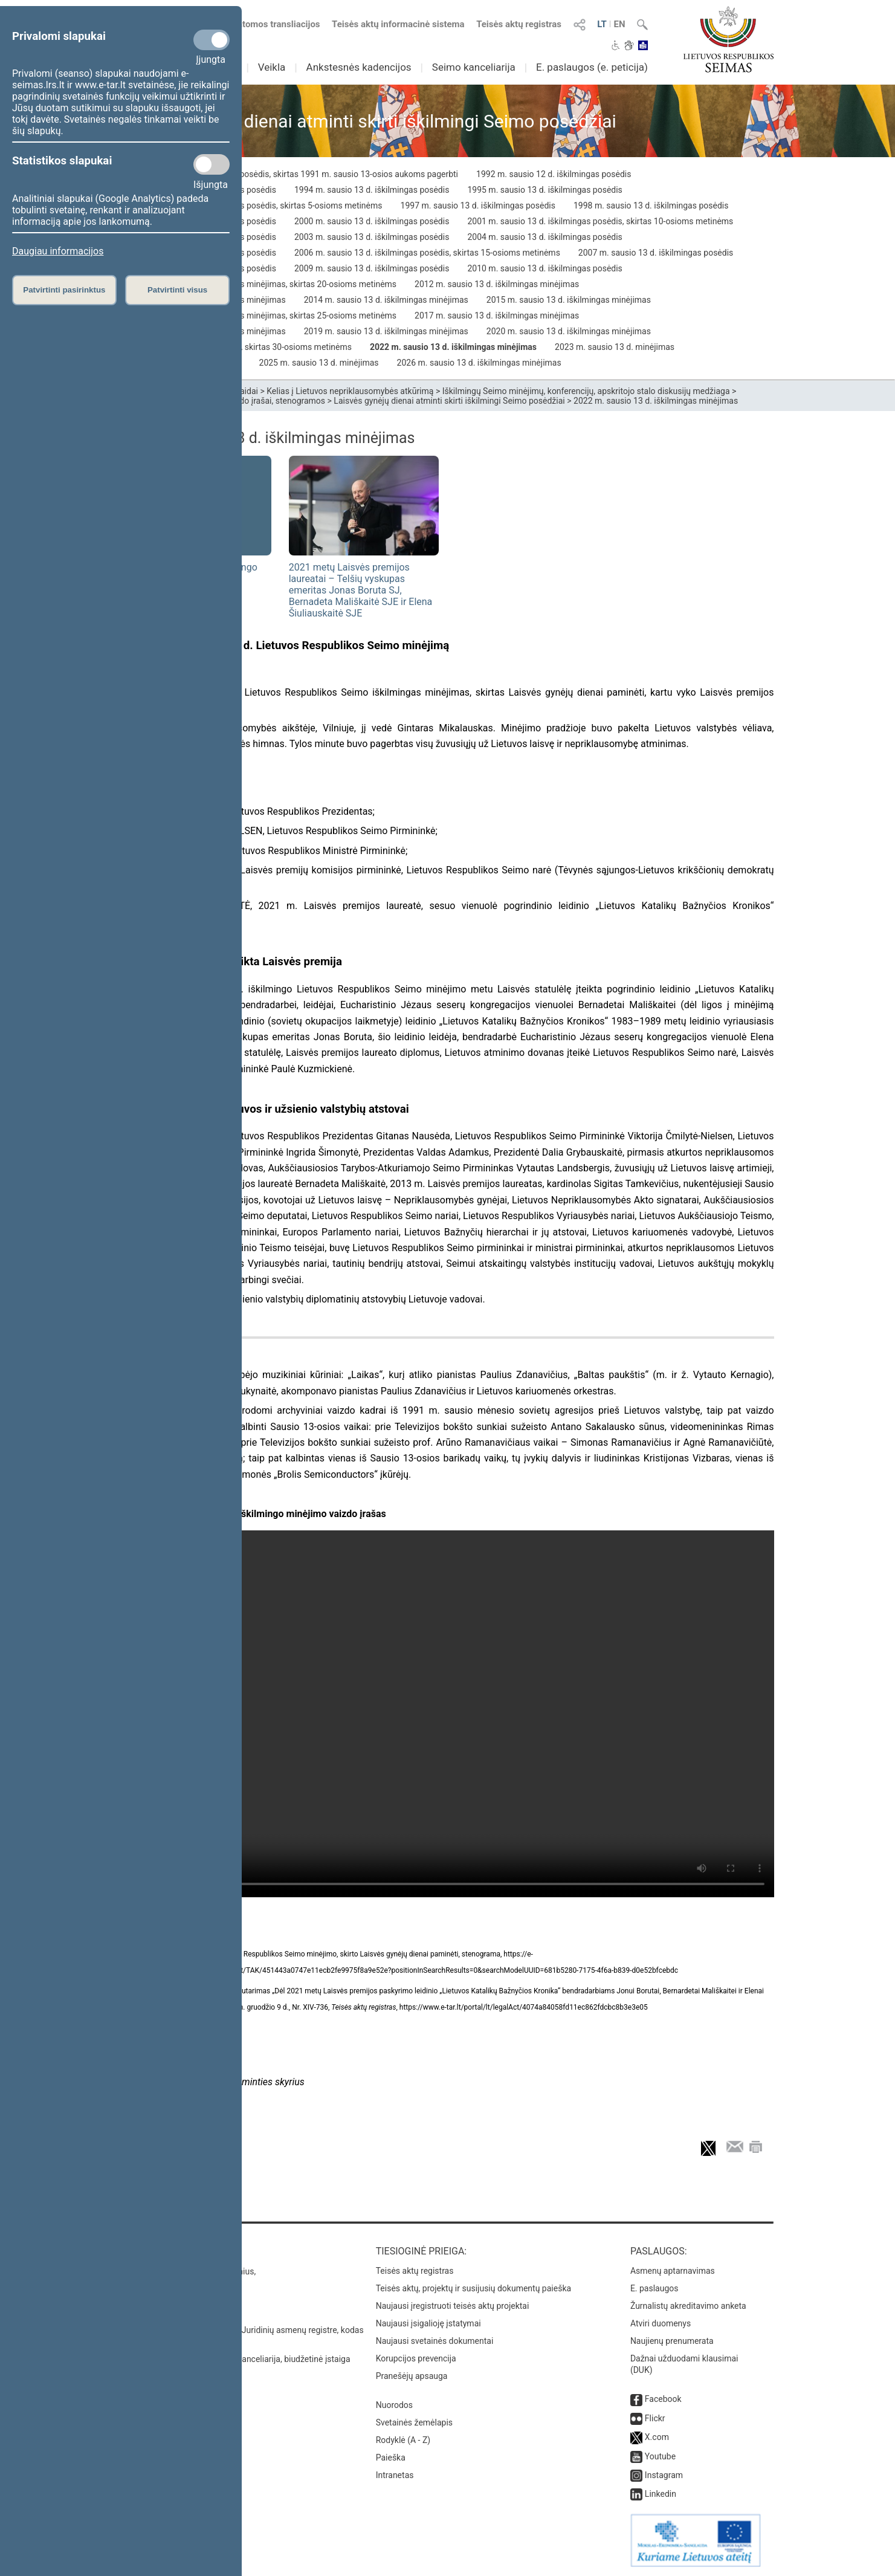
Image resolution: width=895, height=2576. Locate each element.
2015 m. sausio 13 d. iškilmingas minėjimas (568, 300)
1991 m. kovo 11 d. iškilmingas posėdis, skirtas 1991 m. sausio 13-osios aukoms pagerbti (290, 174)
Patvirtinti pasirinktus (64, 289)
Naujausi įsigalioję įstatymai (428, 2323)
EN (619, 24)
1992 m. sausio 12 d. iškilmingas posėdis (553, 174)
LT (602, 24)
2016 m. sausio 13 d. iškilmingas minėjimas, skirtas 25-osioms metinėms (259, 315)
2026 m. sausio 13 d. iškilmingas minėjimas (479, 362)
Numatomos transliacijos (261, 24)
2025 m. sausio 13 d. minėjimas (319, 362)
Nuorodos (394, 2405)
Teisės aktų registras (518, 24)
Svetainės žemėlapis (414, 2422)
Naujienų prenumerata (672, 2341)
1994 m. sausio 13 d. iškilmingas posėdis (371, 190)
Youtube (660, 2456)
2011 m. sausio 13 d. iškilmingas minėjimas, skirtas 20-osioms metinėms (259, 284)
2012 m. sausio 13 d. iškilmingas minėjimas (497, 284)
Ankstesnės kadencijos (359, 67)
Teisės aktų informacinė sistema (398, 24)
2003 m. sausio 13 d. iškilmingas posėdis (371, 237)
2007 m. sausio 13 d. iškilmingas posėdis (655, 252)
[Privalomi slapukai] (211, 40)
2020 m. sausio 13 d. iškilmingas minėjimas (568, 331)
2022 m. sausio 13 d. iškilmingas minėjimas (453, 347)
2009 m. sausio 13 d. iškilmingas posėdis (371, 268)
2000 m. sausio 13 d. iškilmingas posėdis (371, 221)
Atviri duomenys (660, 2323)
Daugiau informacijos (57, 251)
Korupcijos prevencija (416, 2358)
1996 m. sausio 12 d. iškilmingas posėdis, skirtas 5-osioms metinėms (252, 205)
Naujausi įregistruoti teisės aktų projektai (452, 2306)
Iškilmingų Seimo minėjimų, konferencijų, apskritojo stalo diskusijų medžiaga (586, 391)
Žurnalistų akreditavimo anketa (688, 2306)
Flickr (655, 2418)
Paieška (390, 2457)
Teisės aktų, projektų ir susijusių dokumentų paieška (473, 2288)
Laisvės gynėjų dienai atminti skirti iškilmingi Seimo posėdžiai (449, 401)
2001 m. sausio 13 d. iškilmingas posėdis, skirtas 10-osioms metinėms (600, 221)
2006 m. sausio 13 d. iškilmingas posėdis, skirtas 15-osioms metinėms (427, 252)
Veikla (272, 67)
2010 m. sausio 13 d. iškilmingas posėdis (544, 268)
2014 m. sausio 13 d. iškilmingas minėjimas (386, 300)
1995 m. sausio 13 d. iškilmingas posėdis (544, 190)
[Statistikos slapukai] (211, 164)
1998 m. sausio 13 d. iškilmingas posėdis (651, 205)
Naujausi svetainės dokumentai (435, 2341)
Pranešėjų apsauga (412, 2376)
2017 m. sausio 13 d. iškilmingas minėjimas (497, 315)
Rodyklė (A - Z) (403, 2440)
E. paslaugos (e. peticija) (592, 67)
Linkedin (660, 2494)
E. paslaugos (654, 2288)
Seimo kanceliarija (473, 67)
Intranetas (395, 2475)
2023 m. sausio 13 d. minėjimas (614, 347)
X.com (657, 2437)
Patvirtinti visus (177, 289)
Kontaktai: (148, 2251)
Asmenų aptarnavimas (672, 2271)
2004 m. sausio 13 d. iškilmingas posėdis (544, 237)
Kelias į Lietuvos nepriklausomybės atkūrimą (350, 391)
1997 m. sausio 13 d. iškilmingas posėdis (478, 205)
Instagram (664, 2475)
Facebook (663, 2399)
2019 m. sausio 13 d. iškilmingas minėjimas (386, 331)
